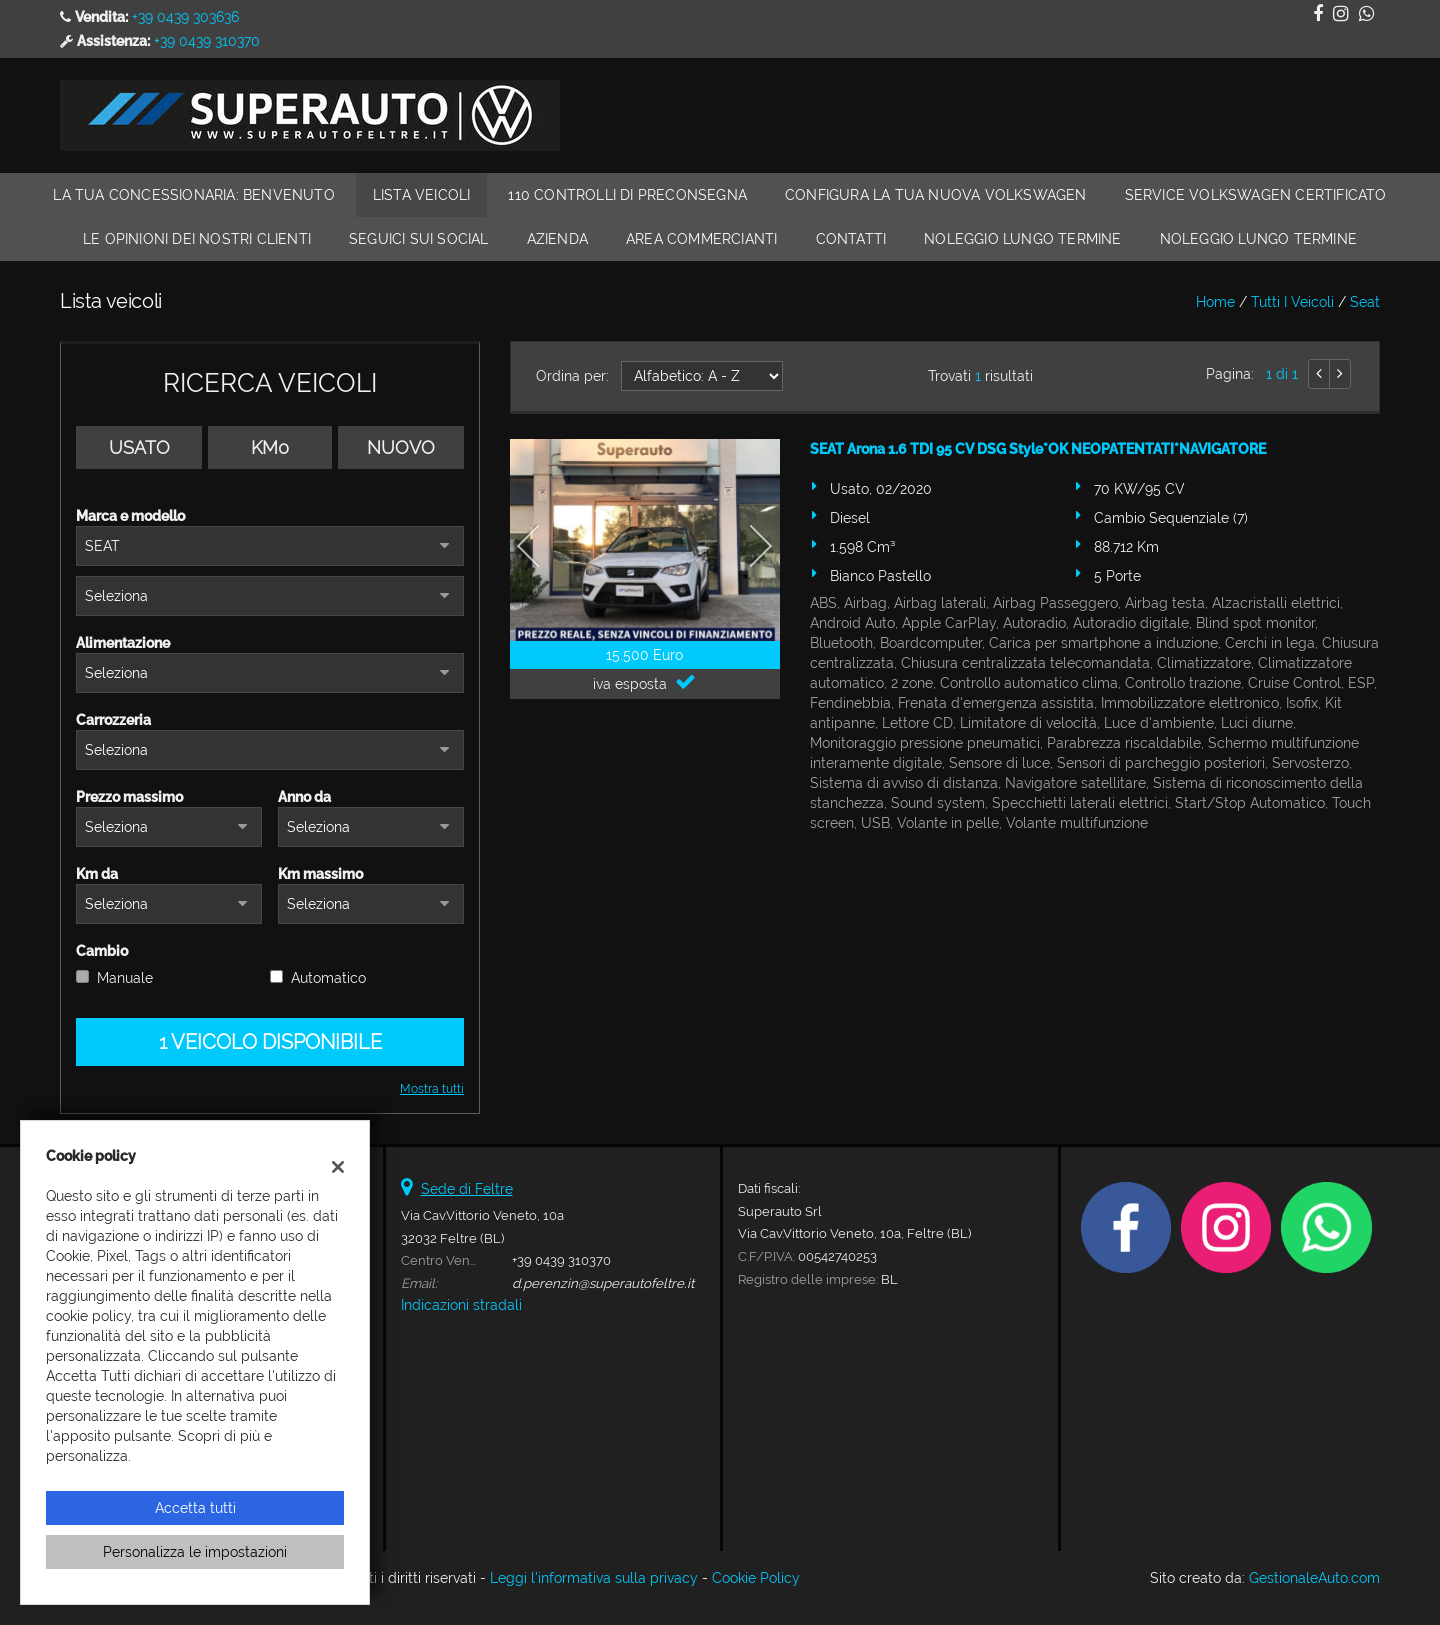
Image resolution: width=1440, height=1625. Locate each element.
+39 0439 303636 (185, 17)
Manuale (125, 978)
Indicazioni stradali (461, 1305)
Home (1215, 302)
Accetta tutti (195, 1508)
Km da (97, 874)
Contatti (851, 239)
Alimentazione (123, 643)
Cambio (102, 951)
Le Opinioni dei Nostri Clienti (197, 239)
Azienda (557, 239)
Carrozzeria (113, 720)
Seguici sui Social (419, 239)
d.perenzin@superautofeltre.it (603, 1283)
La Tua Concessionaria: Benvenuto (193, 195)
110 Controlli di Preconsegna (627, 195)
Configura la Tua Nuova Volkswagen (936, 195)
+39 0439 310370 (207, 41)
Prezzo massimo (129, 797)
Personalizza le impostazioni (195, 1552)
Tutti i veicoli (1292, 302)
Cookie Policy (756, 1578)
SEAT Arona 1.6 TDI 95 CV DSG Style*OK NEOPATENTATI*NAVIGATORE (1038, 449)
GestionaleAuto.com (1314, 1578)
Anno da (304, 797)
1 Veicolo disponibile (270, 1042)
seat (1365, 302)
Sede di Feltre (467, 1189)
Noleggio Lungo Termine (1022, 239)
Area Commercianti (701, 239)
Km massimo (320, 874)
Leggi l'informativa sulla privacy (594, 1578)
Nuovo (401, 447)
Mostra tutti (432, 1089)
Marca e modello (130, 516)
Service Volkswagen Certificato (1256, 195)
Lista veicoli (422, 195)
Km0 (270, 447)
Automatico (328, 978)
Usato (139, 447)
